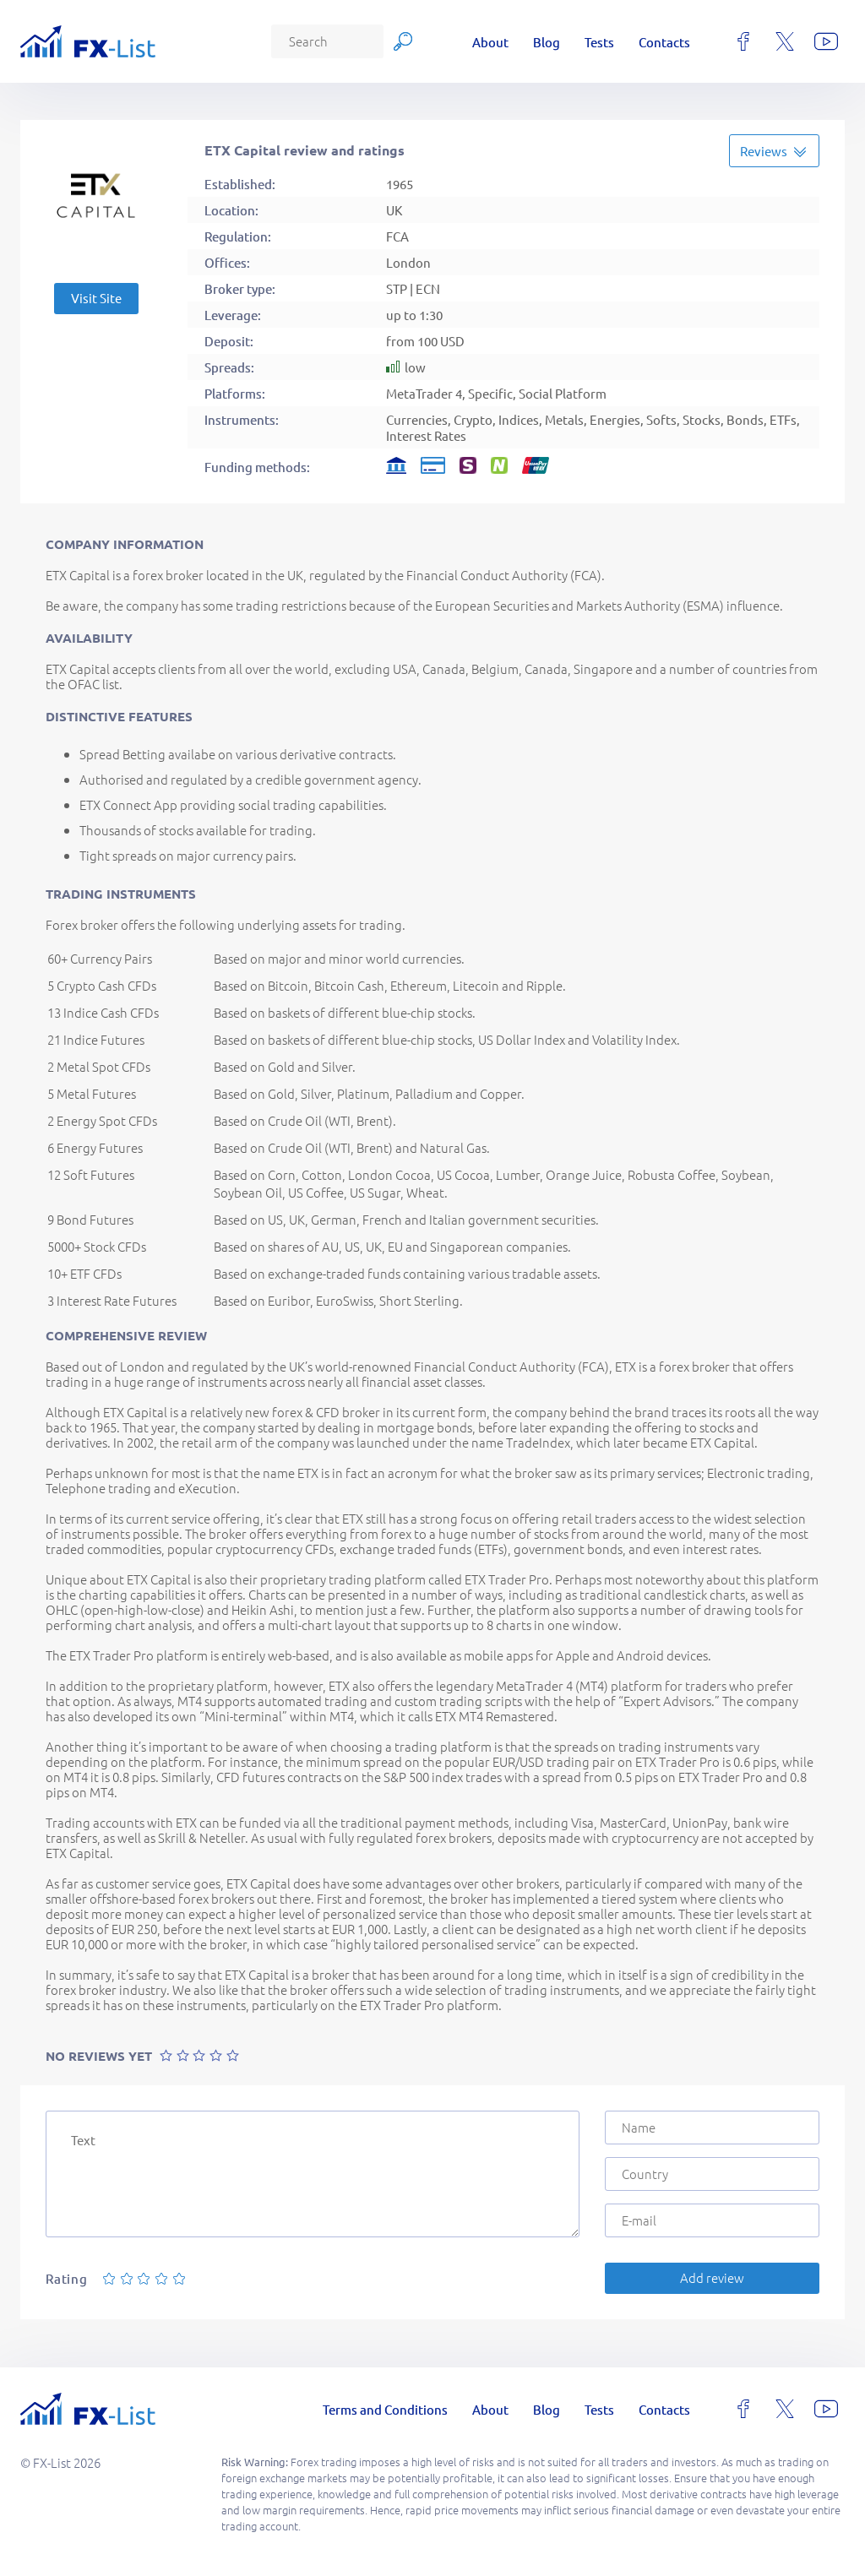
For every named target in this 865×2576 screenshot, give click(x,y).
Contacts (664, 42)
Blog (546, 42)
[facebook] (743, 41)
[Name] (712, 2127)
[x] (785, 41)
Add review (712, 2277)
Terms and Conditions (385, 2409)
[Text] (312, 2174)
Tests (599, 42)
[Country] (712, 2174)
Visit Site (96, 298)
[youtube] (826, 41)
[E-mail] (712, 2220)
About (490, 42)
